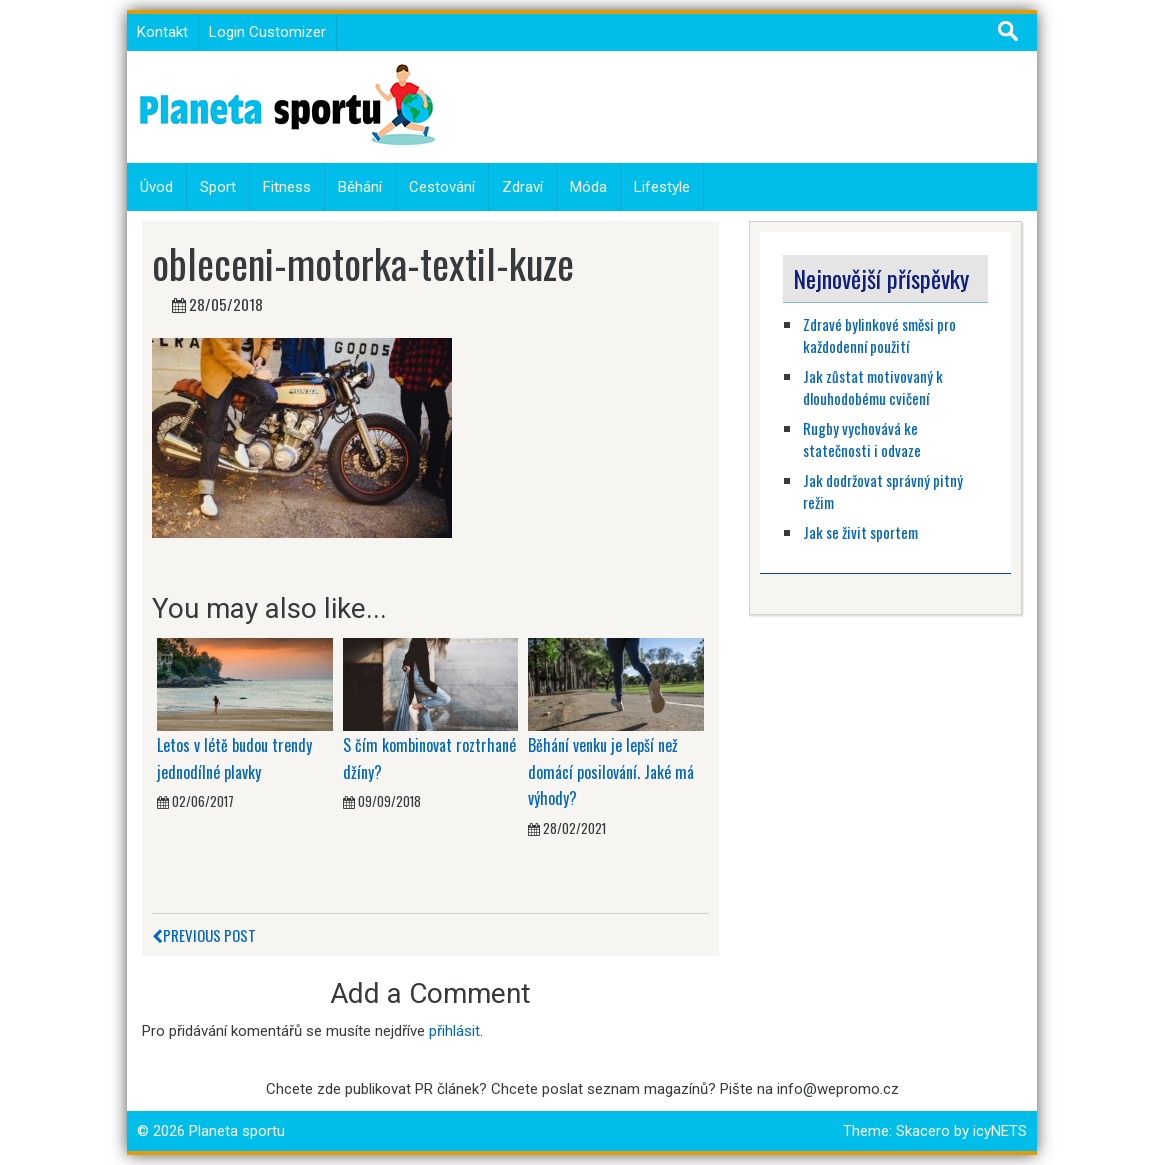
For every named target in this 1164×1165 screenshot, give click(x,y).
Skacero (923, 1131)
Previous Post (204, 935)
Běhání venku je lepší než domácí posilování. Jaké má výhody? (611, 771)
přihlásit (454, 1031)
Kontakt (162, 32)
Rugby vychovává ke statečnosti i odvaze (862, 439)
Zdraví (522, 187)
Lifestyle (662, 187)
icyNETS (1000, 1131)
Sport (218, 187)
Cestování (442, 187)
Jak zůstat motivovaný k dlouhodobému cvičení (873, 387)
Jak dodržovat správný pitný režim (883, 491)
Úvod (156, 187)
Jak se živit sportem (862, 532)
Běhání (360, 187)
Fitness (287, 187)
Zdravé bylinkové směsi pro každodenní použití (879, 335)
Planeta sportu (237, 1131)
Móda (588, 187)
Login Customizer (267, 32)
